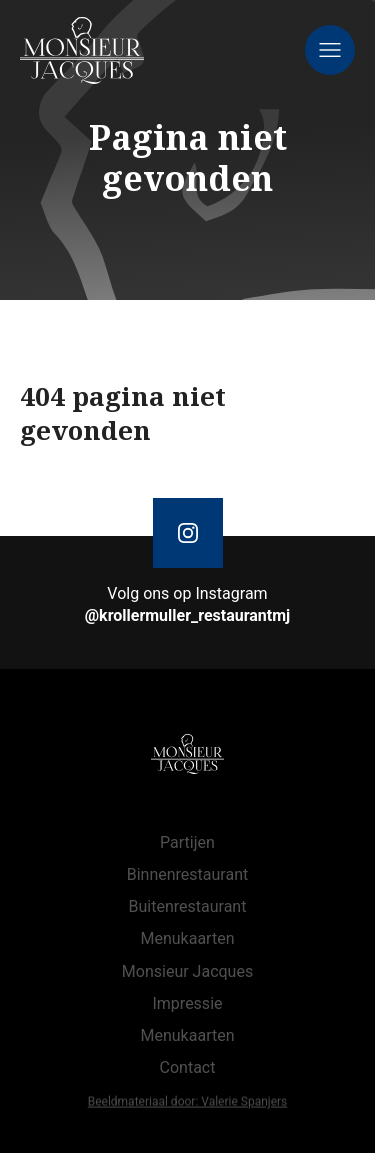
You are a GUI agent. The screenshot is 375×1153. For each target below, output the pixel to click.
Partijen (187, 842)
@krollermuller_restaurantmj (188, 615)
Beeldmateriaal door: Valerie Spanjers (188, 1103)
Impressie (187, 1003)
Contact (188, 1067)
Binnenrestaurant (188, 874)
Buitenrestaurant (188, 906)
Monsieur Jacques (187, 971)
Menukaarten (187, 938)
